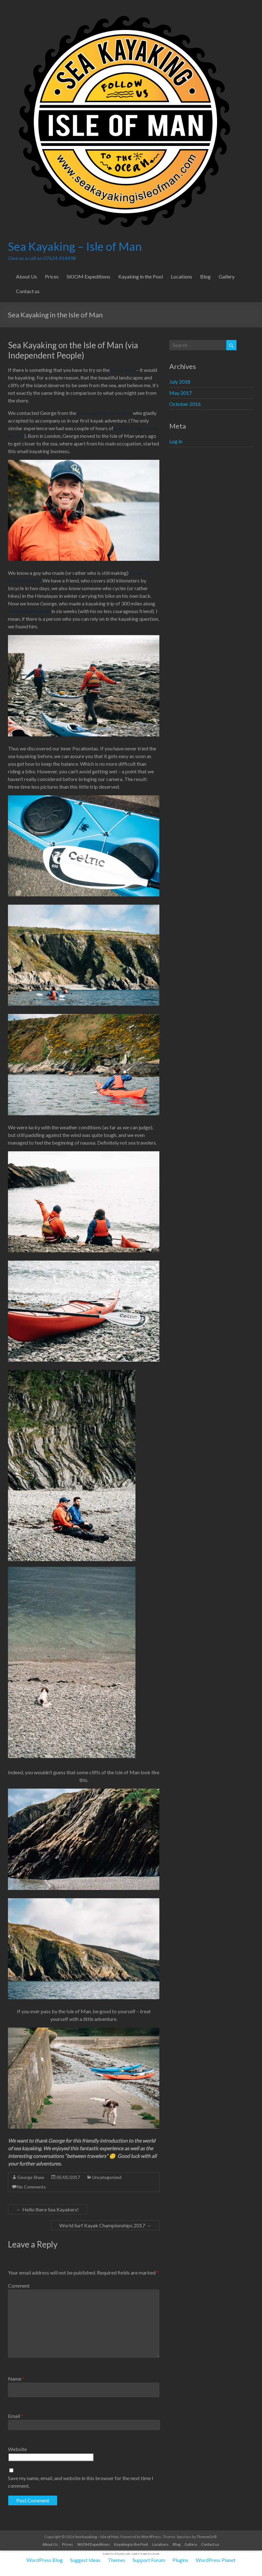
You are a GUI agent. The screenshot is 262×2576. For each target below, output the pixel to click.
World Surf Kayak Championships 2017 (105, 2225)
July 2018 (179, 382)
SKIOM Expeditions (88, 276)
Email (15, 2416)
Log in (175, 441)
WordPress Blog (44, 2560)
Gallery (227, 276)
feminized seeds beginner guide (116, 2553)
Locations (181, 276)
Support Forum (149, 2560)
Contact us (28, 291)
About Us (26, 276)
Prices (52, 276)
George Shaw (30, 2177)
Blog (205, 276)
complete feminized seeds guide (145, 2553)
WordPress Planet (216, 2560)
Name (16, 2379)
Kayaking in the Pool (140, 276)
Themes (116, 2560)
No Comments (31, 2186)
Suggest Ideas (85, 2560)
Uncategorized (106, 2177)
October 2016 (185, 404)
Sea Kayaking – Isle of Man (75, 246)
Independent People (45, 355)
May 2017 (180, 393)
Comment (19, 2286)
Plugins (180, 2560)
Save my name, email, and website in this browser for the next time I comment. (80, 2482)
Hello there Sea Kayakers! (47, 2209)
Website (17, 2449)
